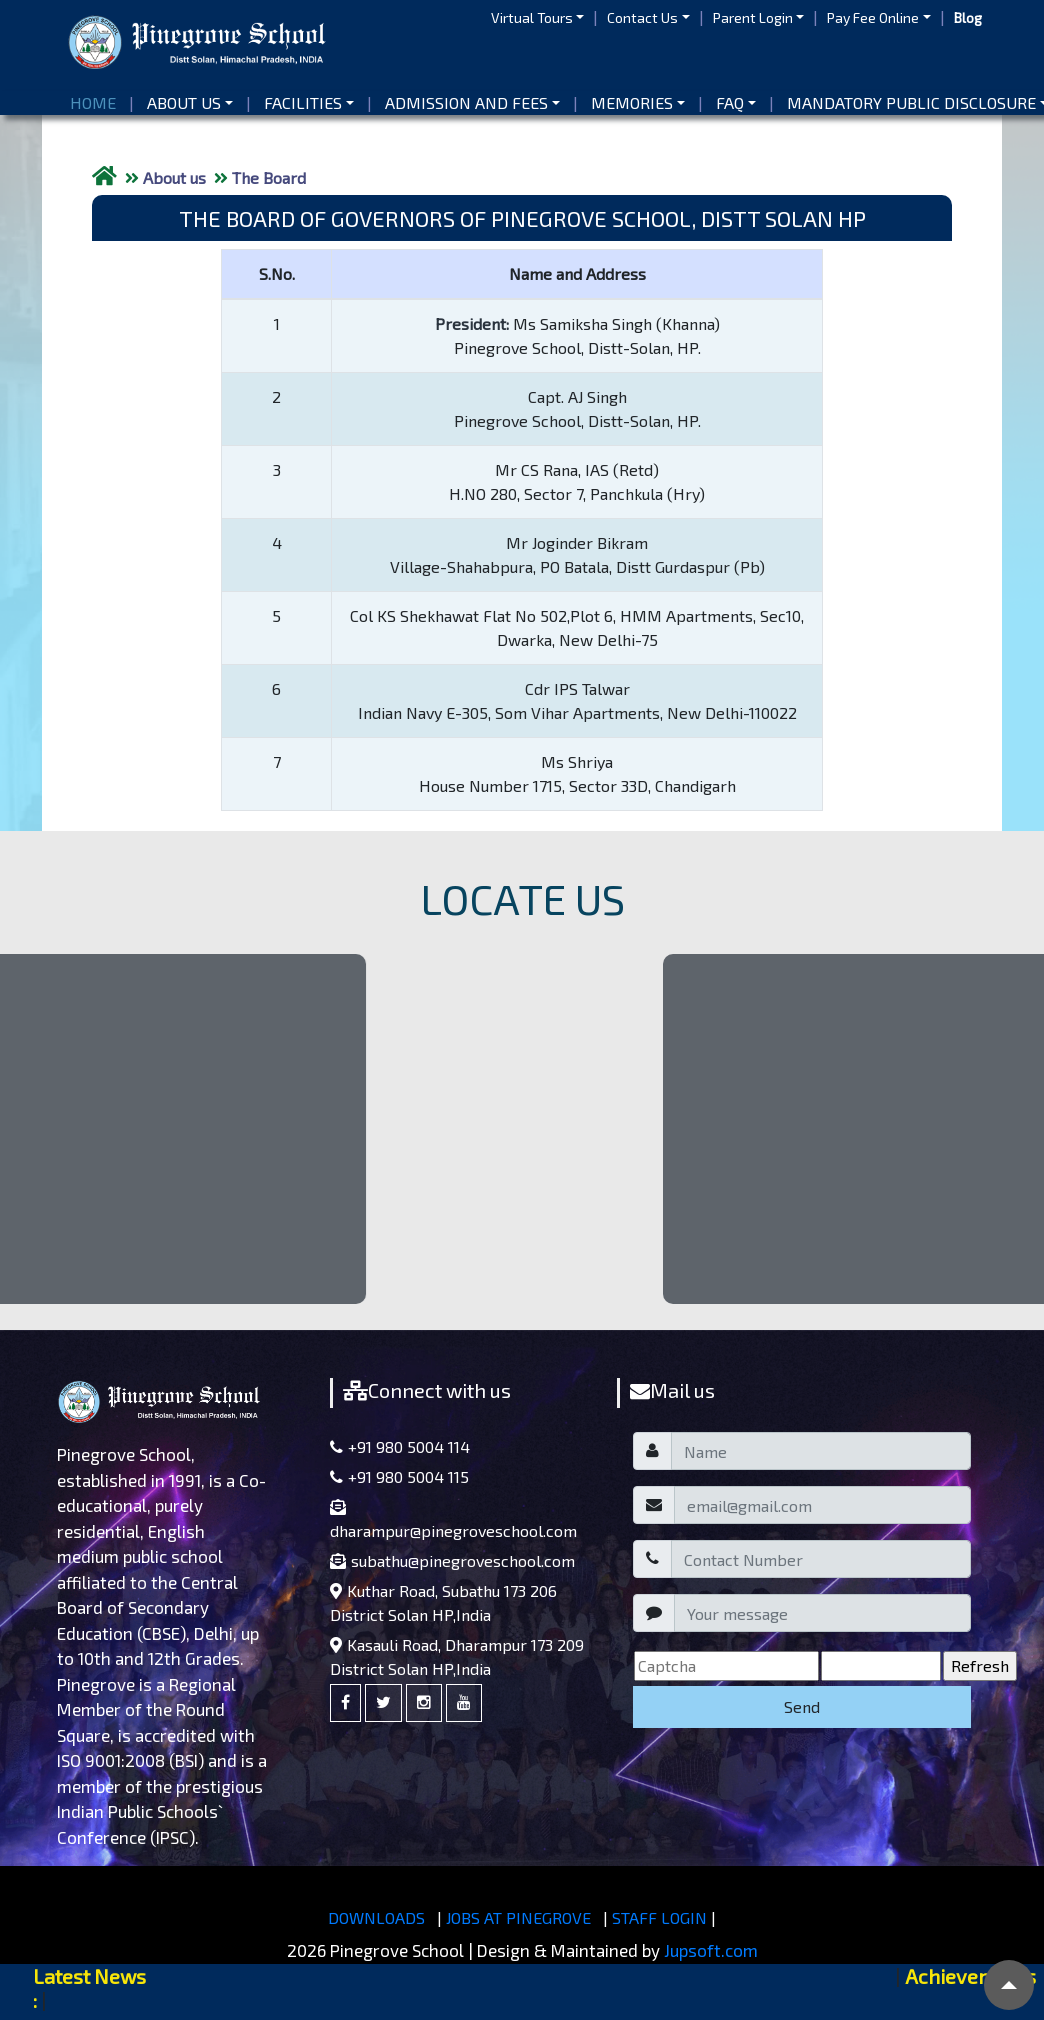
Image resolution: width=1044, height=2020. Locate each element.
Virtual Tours (532, 17)
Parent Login (753, 17)
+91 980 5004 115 (399, 1476)
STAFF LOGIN (659, 1917)
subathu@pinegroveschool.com (452, 1560)
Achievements (970, 1976)
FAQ (730, 102)
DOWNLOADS (376, 1917)
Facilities (303, 102)
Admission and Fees (466, 102)
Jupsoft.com (711, 1950)
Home (97, 101)
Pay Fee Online (873, 17)
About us (184, 102)
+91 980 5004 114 (400, 1446)
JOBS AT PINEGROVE (518, 1917)
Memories (632, 102)
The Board (269, 177)
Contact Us (642, 17)
